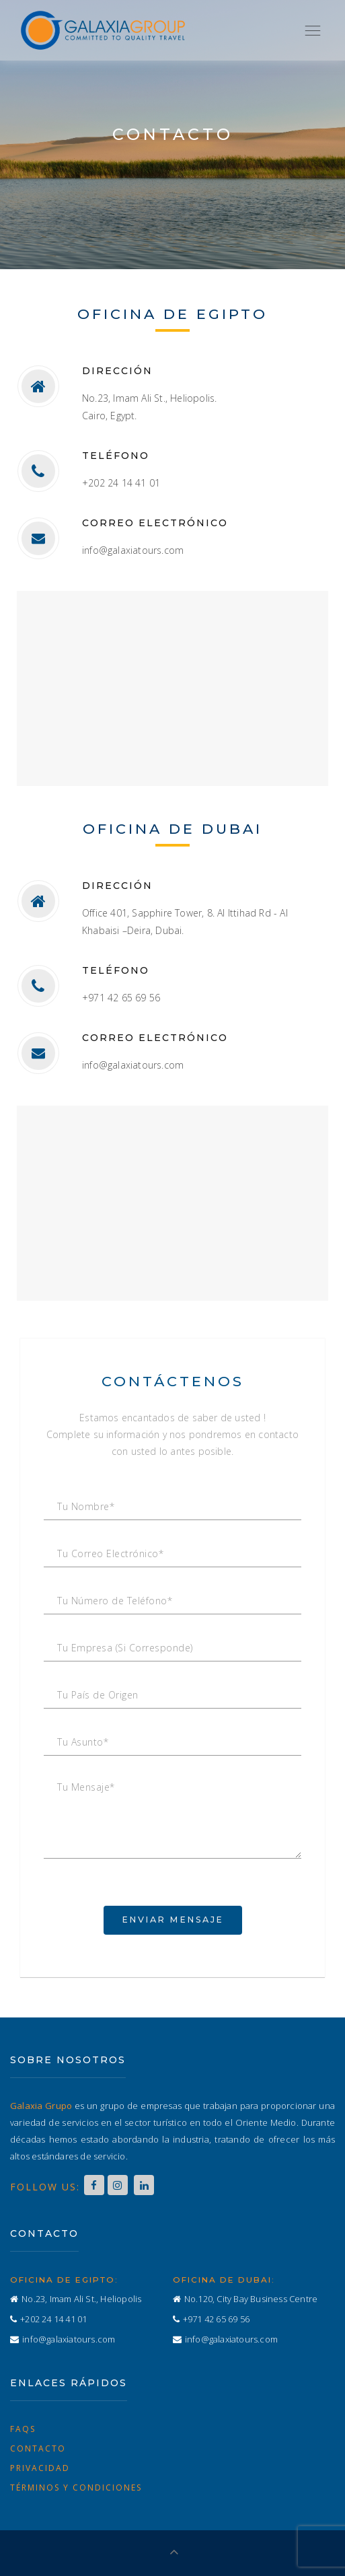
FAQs (23, 2429)
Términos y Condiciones (76, 2487)
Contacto (38, 2448)
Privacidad (40, 2468)
